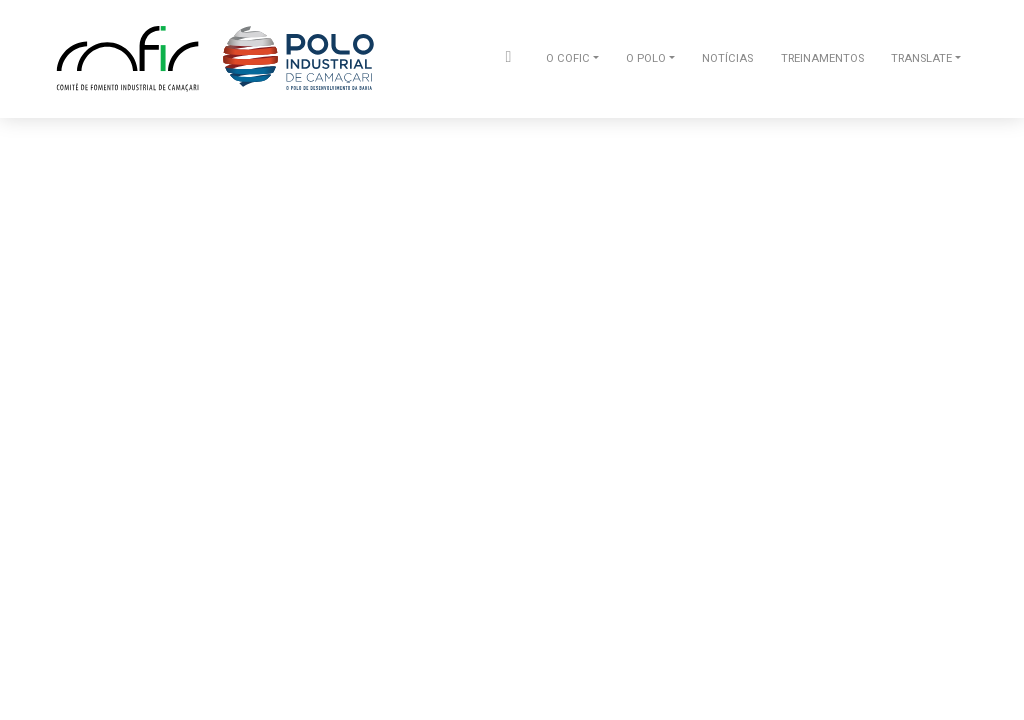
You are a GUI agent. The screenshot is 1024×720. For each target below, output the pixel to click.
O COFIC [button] (568, 58)
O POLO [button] (646, 58)
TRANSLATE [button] (921, 58)
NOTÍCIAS (727, 58)
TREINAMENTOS (822, 58)
